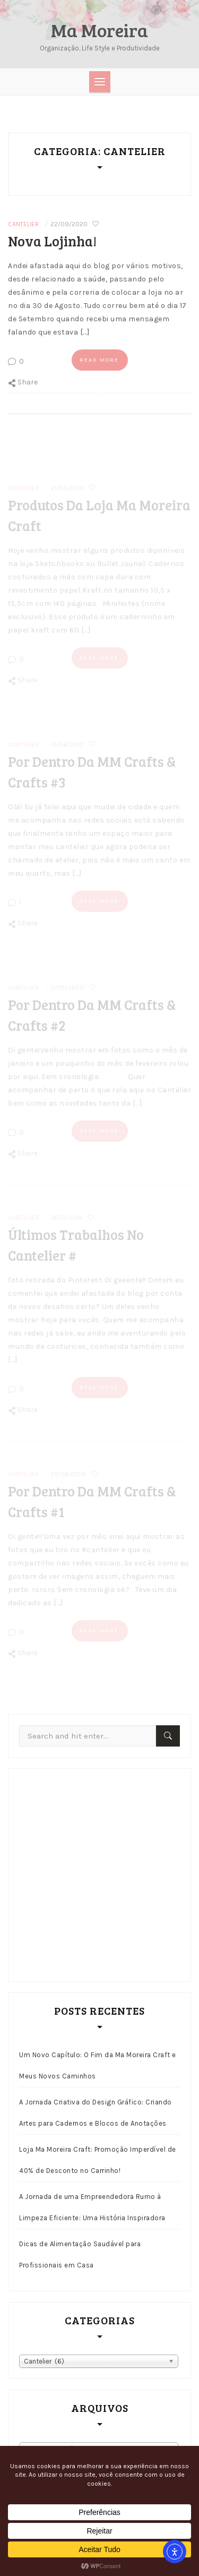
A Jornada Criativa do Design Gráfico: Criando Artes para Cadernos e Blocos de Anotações (95, 2112)
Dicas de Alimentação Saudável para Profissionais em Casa (80, 2254)
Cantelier (23, 224)
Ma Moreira (99, 29)
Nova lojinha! (52, 241)
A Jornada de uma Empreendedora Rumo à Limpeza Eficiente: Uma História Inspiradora (92, 2207)
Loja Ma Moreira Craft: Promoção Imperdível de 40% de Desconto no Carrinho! (97, 2160)
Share (23, 382)
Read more (99, 360)
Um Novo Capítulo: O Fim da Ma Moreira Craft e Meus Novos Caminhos (97, 2065)
